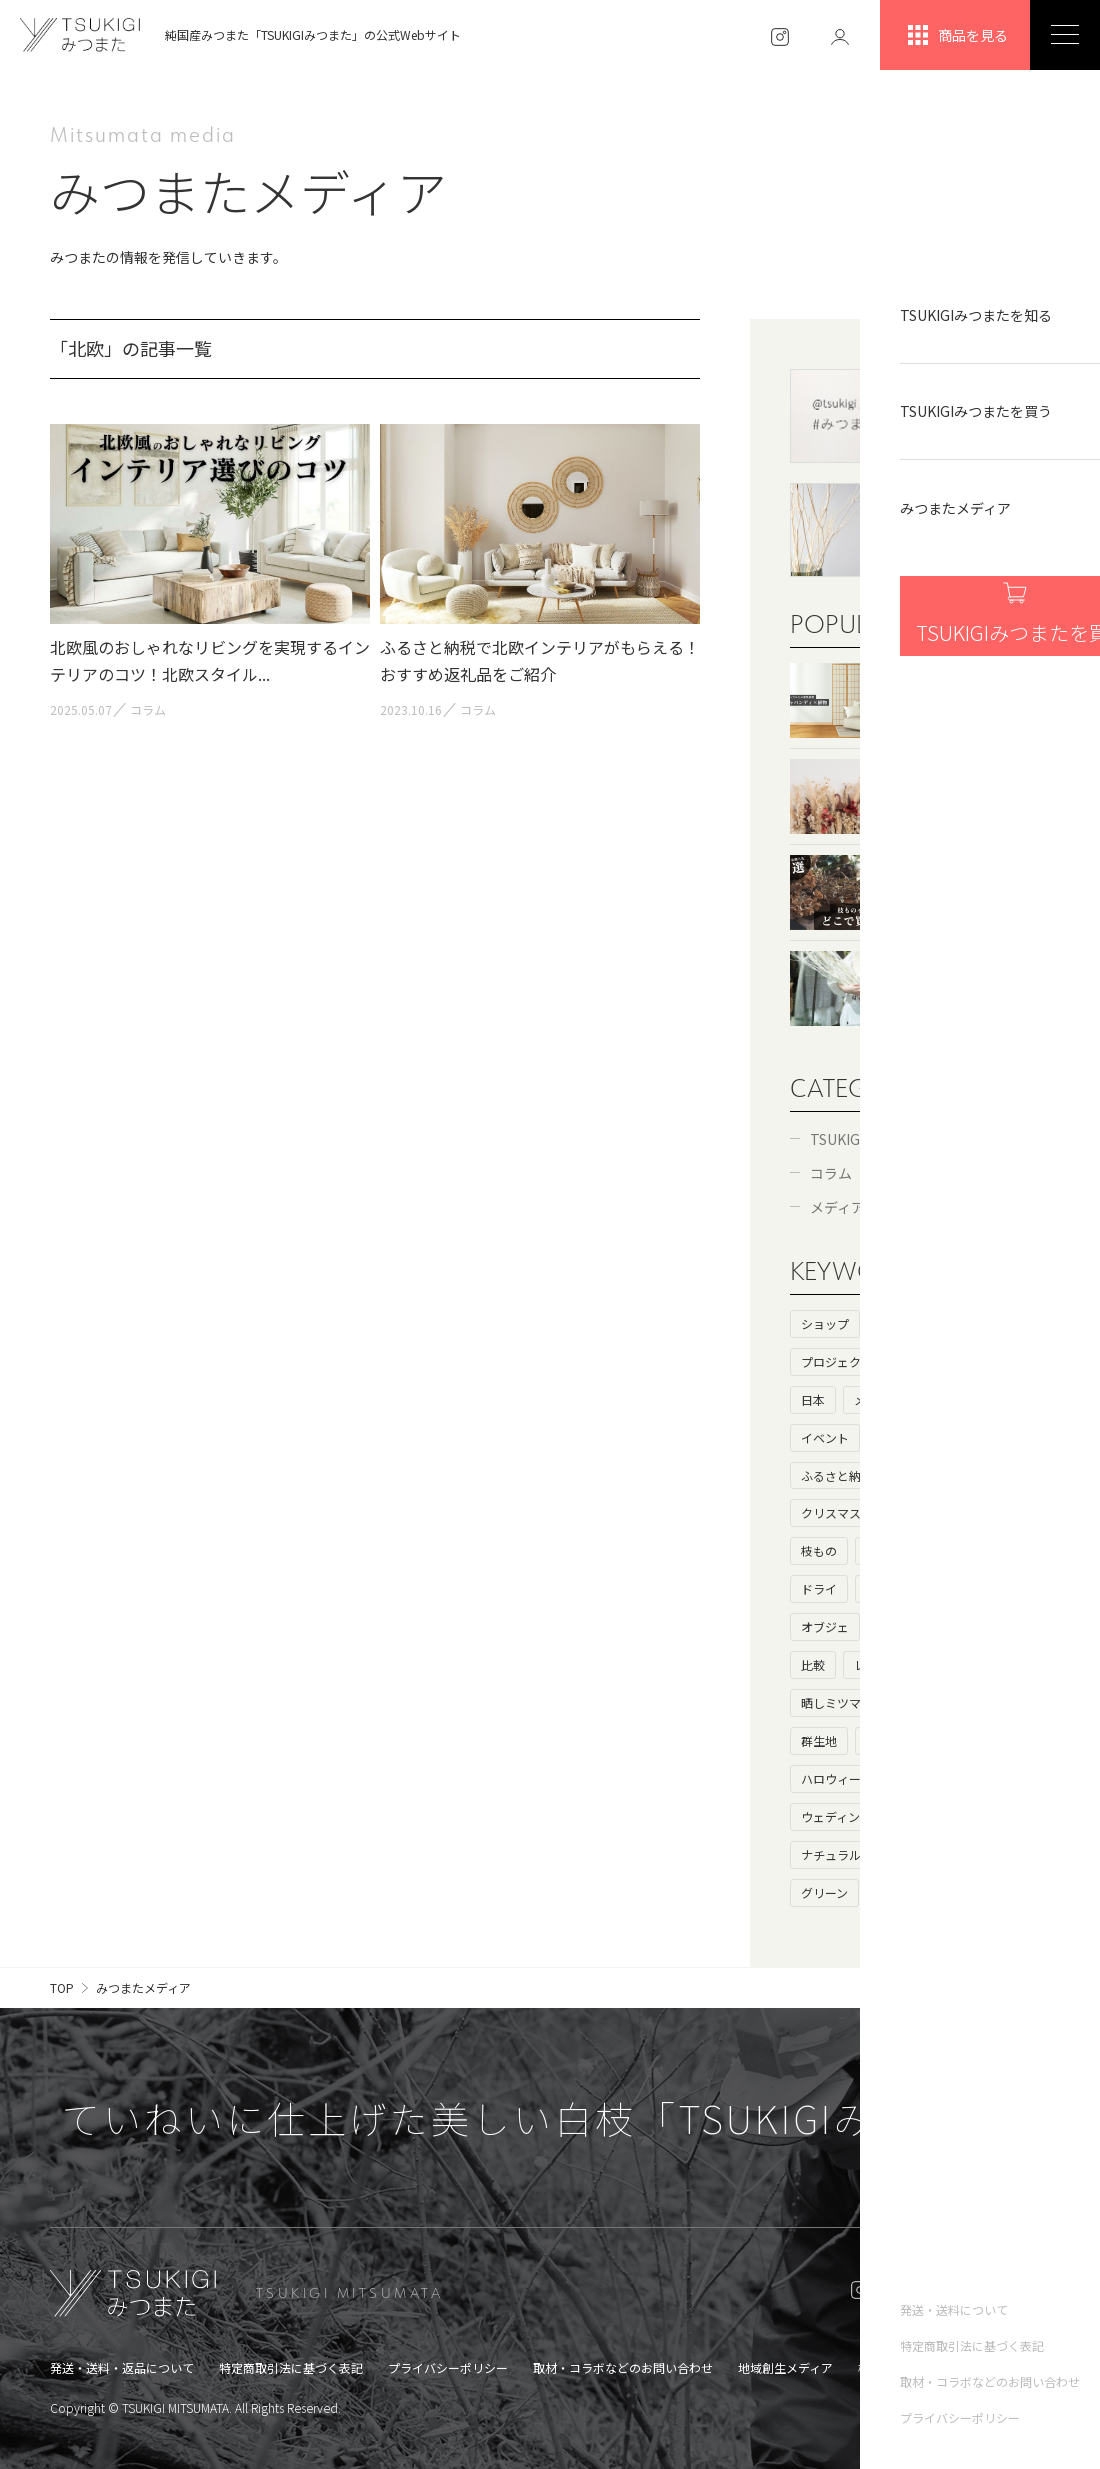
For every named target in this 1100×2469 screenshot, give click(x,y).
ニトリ (1008, 1550)
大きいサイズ (979, 1626)
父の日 (895, 1892)
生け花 (949, 1664)
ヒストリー (908, 1323)
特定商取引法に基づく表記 (291, 2367)
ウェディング (836, 1816)
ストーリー (997, 1323)
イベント (825, 1437)
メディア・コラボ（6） (883, 1207)
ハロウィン (931, 1778)
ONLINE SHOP (973, 2293)
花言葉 (961, 1702)
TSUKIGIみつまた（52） (887, 1139)
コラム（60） (853, 1173)
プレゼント (932, 1475)
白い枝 (884, 1588)
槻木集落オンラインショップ (936, 2367)
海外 (991, 1361)
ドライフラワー (985, 1512)
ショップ (825, 1323)
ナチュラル (831, 1854)
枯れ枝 (949, 1588)
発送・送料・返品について (122, 2367)
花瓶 (1013, 1816)
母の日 (896, 1626)
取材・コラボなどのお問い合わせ (623, 2367)
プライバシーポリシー (448, 2367)
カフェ (985, 1437)
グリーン (824, 1892)
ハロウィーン (836, 1778)
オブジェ (825, 1626)
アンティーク (925, 1854)
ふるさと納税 (837, 1475)
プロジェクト (837, 1361)
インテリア (908, 1437)
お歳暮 (1008, 1778)
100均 (1012, 1588)
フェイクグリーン (913, 1550)
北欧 (972, 1740)
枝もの (819, 1550)
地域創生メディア (785, 2367)
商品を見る (955, 35)
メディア (877, 1399)
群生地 (819, 1740)
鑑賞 (878, 1740)
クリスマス (831, 1512)
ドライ (819, 1588)
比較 (813, 1664)
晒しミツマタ (837, 1702)
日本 (813, 1399)
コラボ (948, 1399)
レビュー (878, 1664)
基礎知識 (926, 1361)
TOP (62, 1987)
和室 (902, 1512)
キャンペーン (936, 1816)
